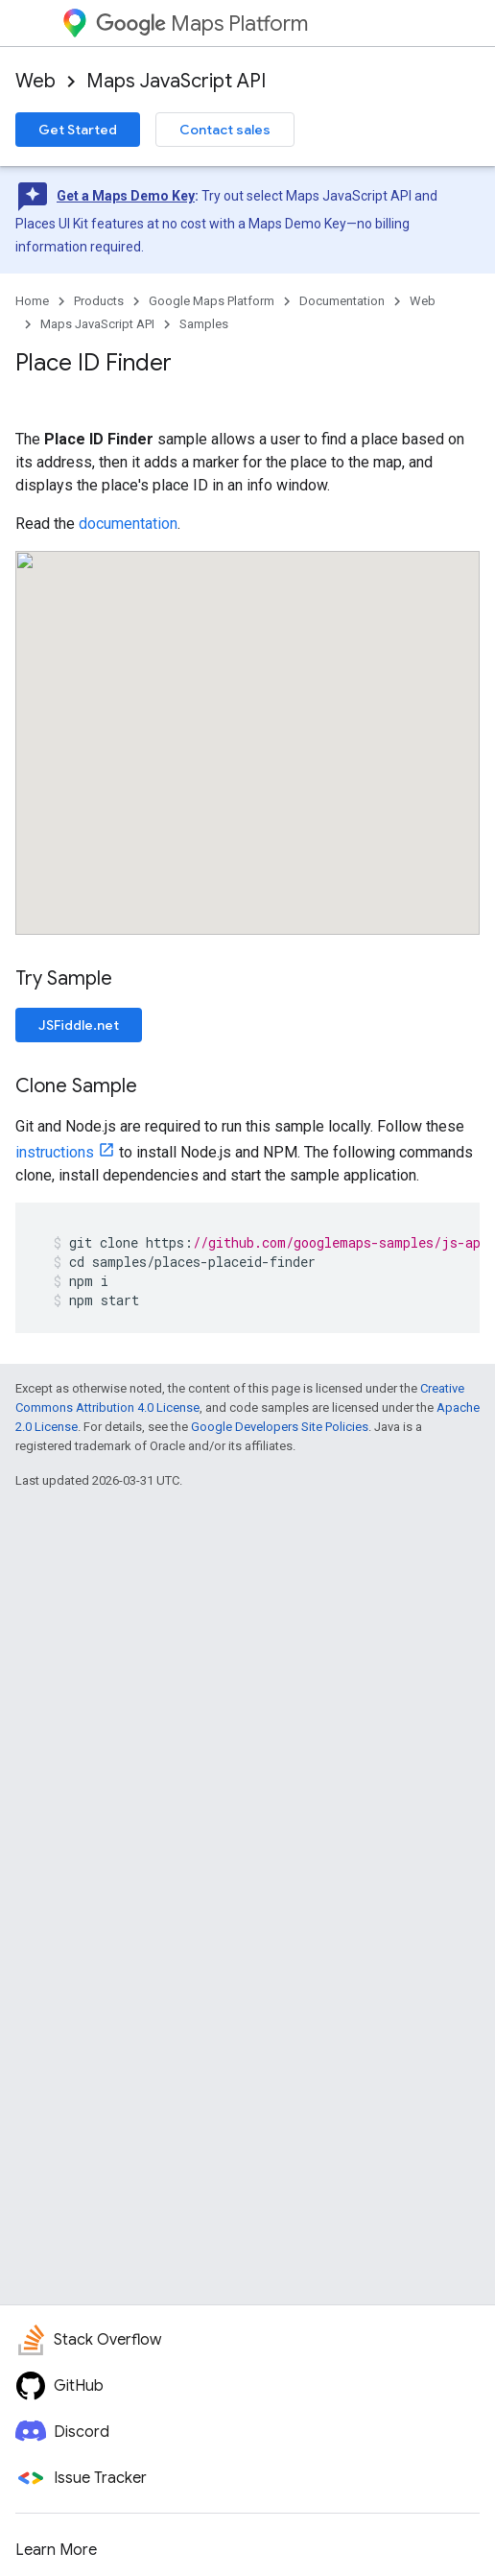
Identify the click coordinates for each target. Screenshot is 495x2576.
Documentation (342, 301)
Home (32, 301)
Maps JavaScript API (176, 81)
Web (35, 81)
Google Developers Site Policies (279, 1426)
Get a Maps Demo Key (126, 195)
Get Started (77, 129)
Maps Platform (202, 23)
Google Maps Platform (211, 301)
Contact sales (225, 129)
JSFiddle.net (78, 1025)
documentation (128, 523)
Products (99, 301)
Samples (203, 324)
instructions (54, 1152)
